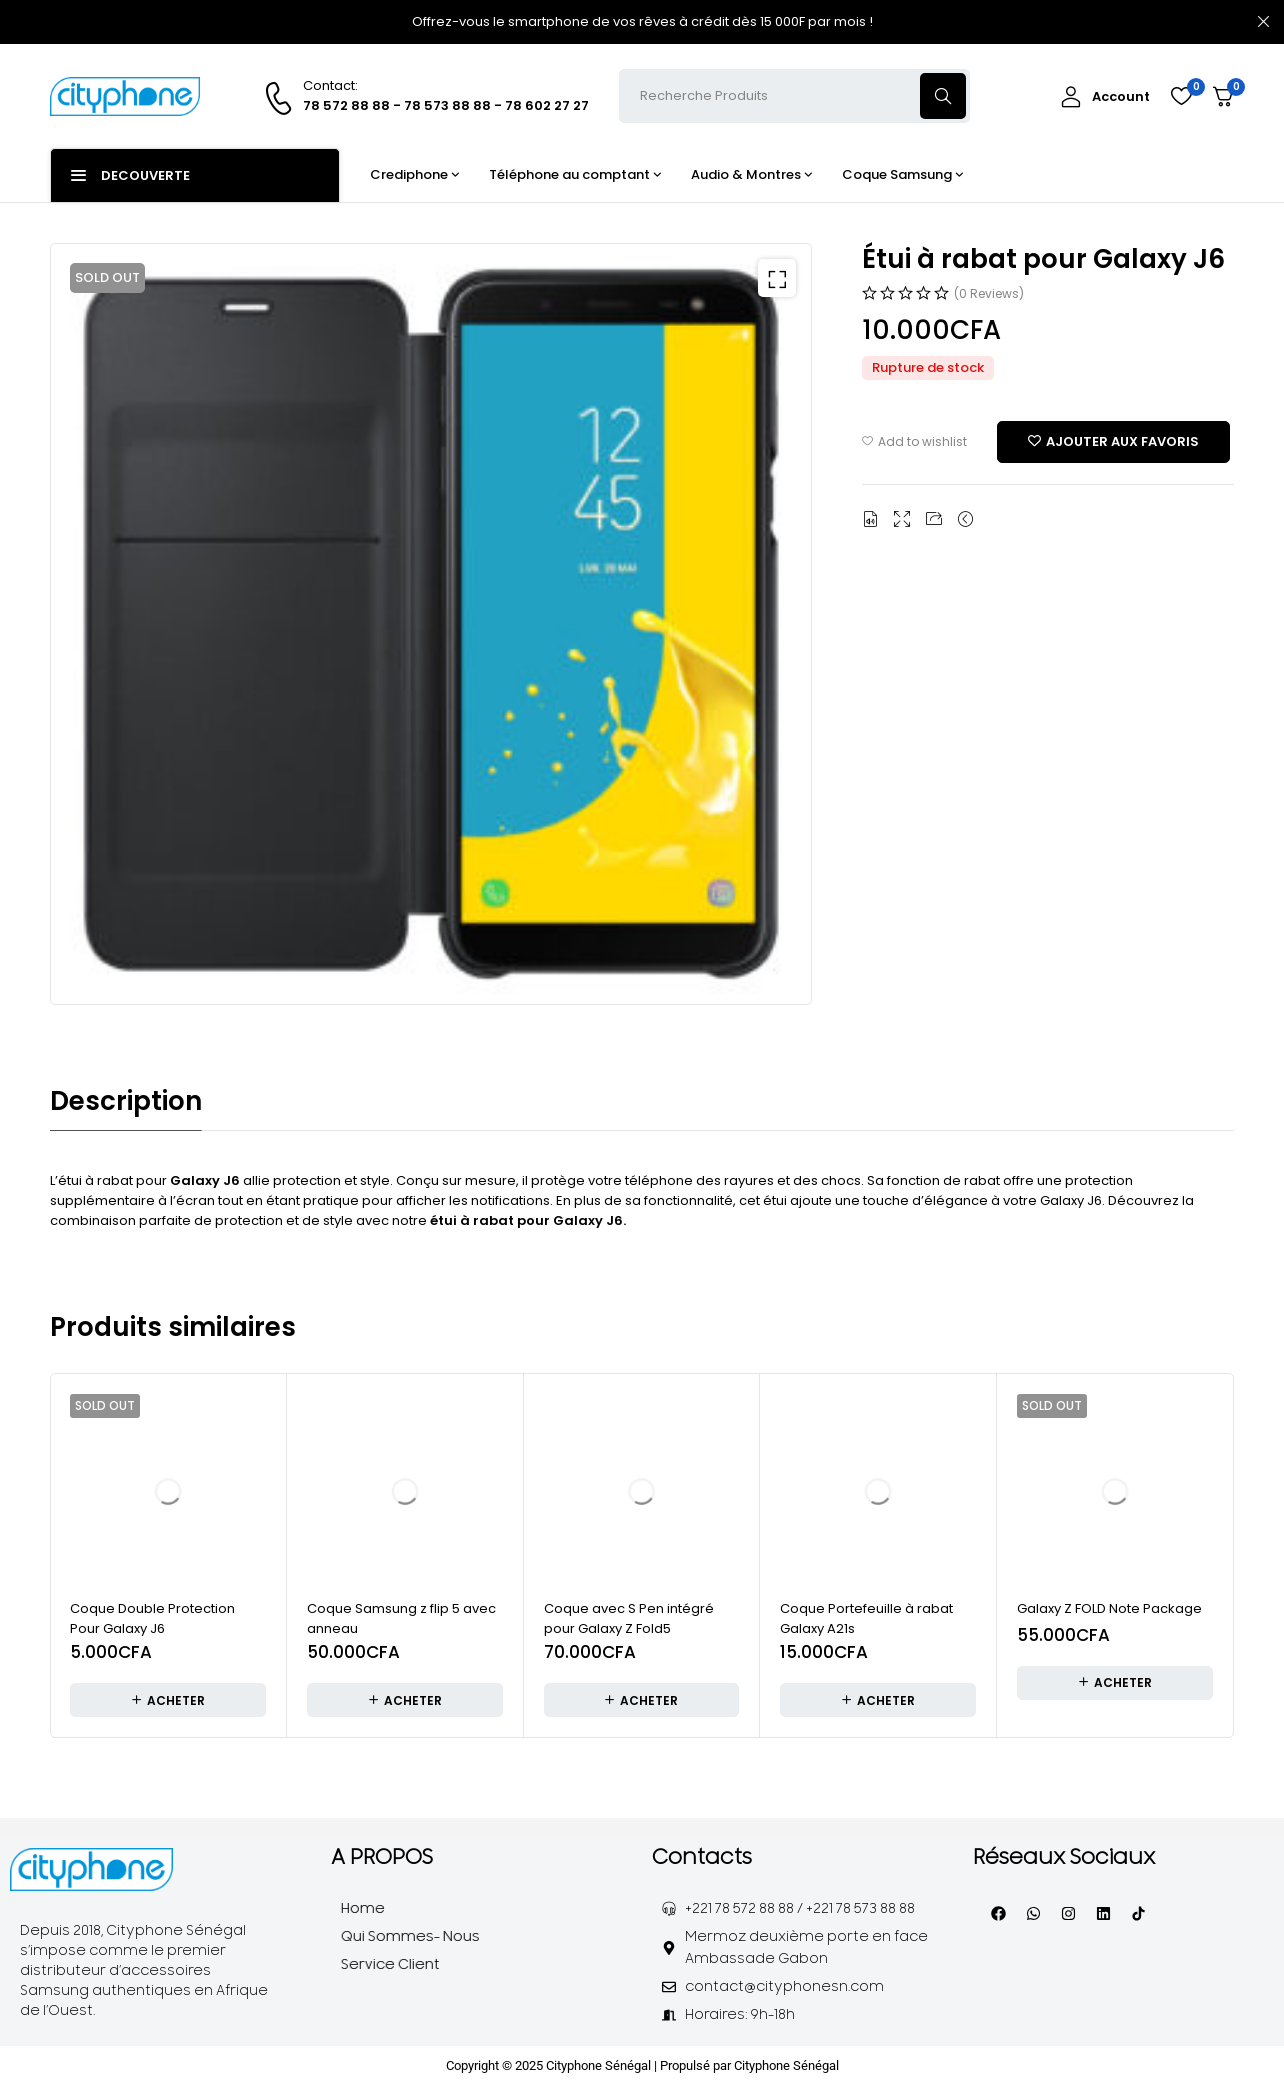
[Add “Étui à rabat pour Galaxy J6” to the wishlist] (1113, 444)
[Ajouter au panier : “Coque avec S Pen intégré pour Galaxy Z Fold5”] (642, 1699)
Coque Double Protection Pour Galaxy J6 (152, 1617)
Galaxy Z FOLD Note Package (1109, 1607)
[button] (772, 283)
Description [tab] (126, 1101)
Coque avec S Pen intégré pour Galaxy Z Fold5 (629, 1617)
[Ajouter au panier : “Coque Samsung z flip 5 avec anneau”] (405, 1699)
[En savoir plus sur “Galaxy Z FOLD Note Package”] (1115, 1681)
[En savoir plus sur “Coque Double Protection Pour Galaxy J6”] (168, 1699)
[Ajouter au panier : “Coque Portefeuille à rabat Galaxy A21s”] (878, 1699)
